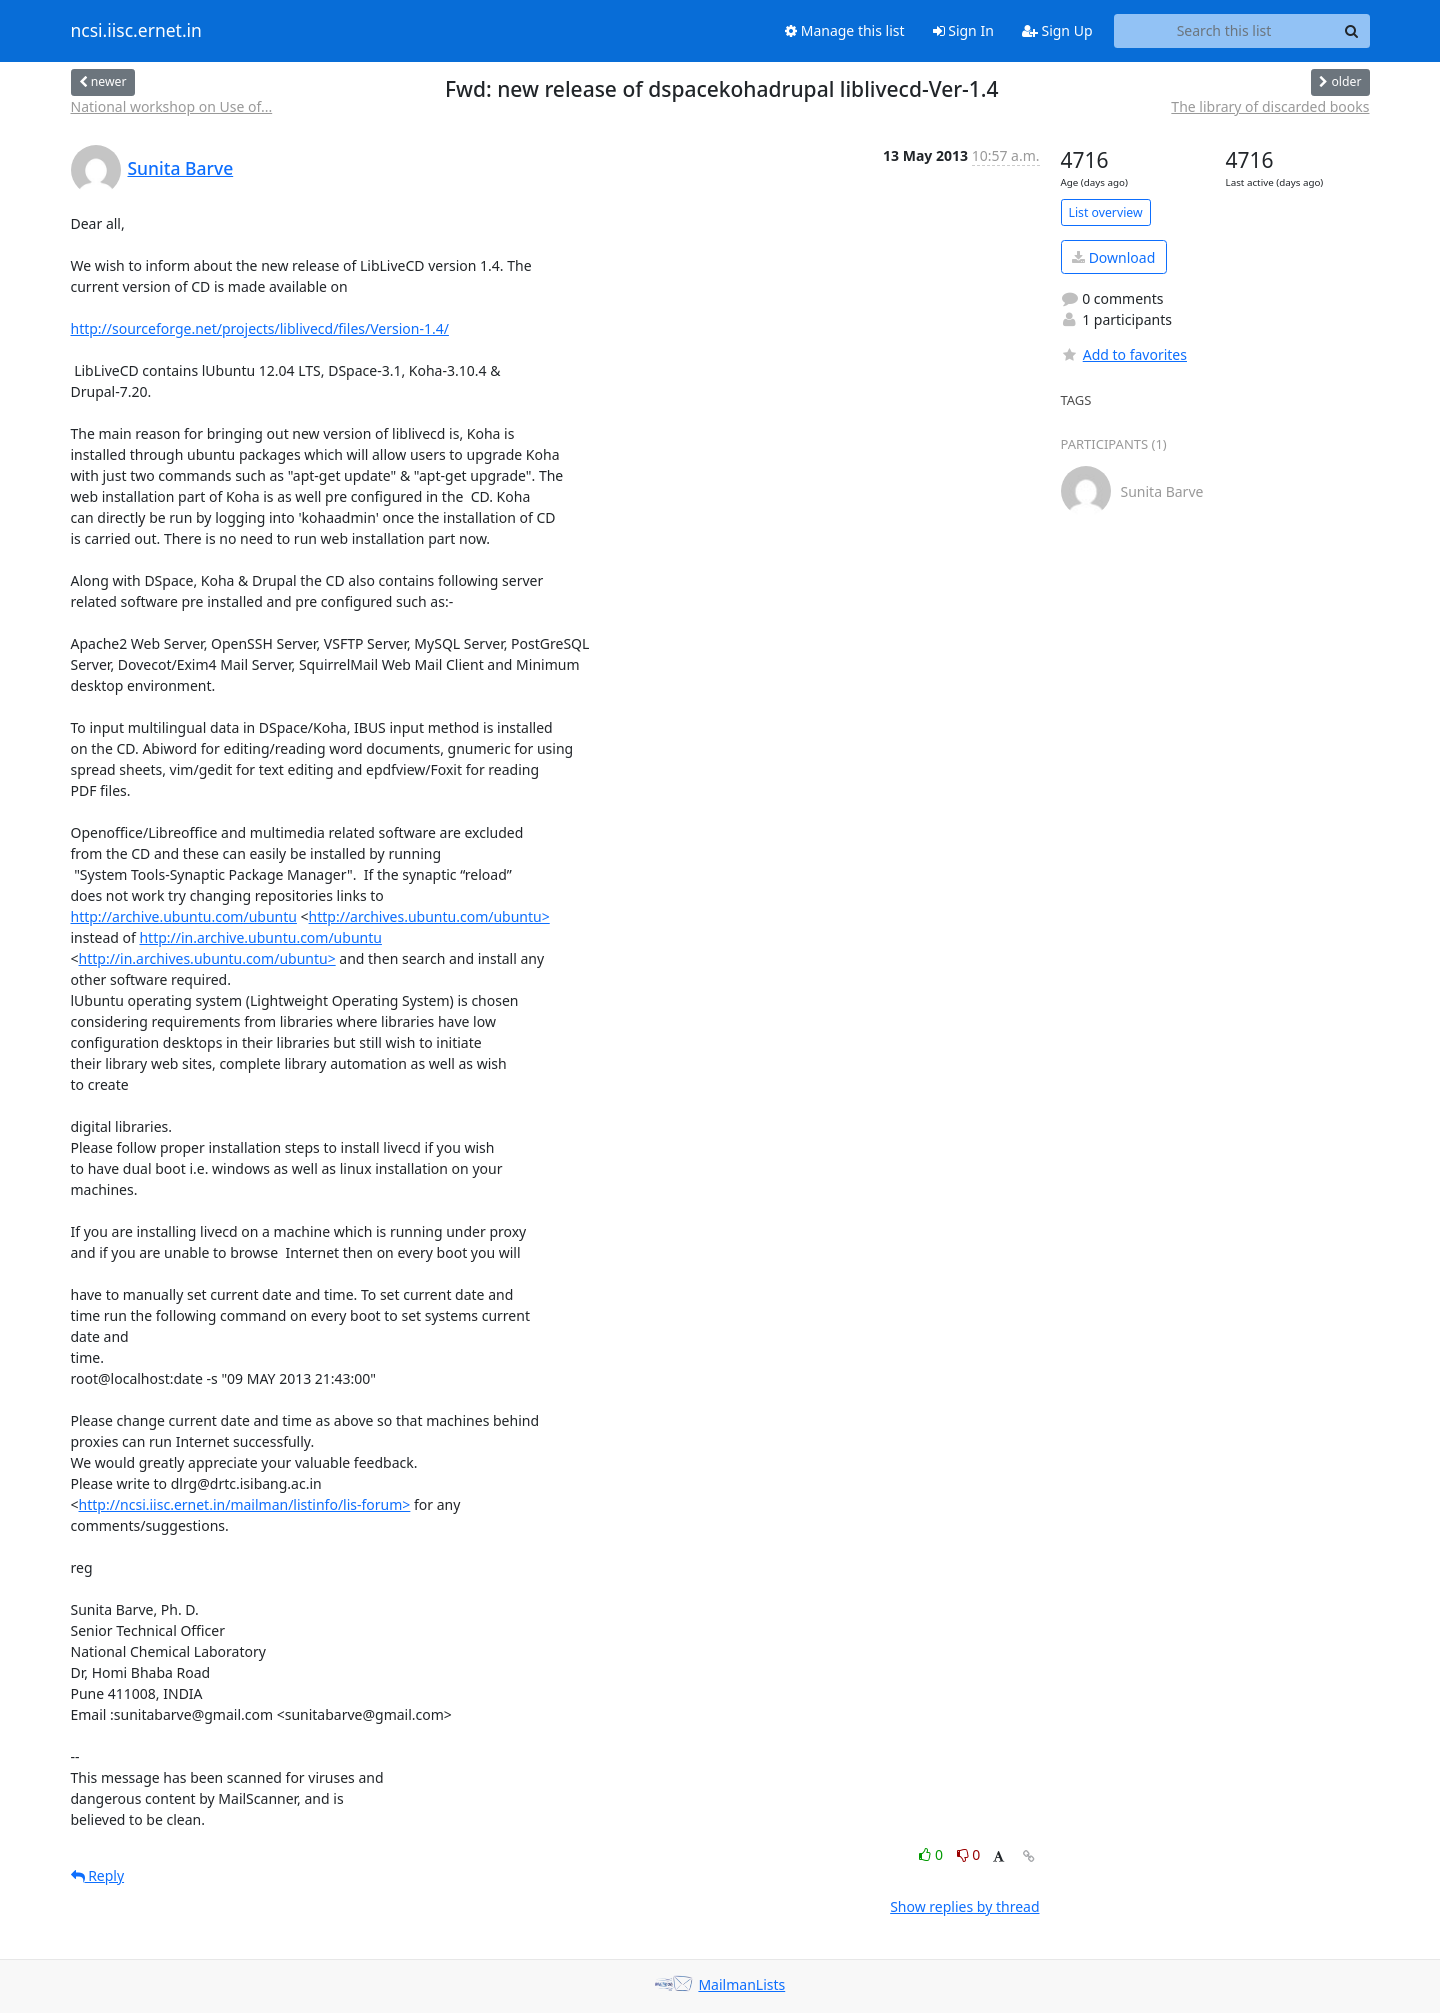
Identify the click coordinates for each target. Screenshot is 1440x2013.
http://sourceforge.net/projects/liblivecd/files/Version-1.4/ (260, 328)
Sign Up (1057, 30)
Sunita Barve (181, 168)
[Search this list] (1224, 31)
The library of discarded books (1270, 106)
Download (1113, 257)
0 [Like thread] (932, 1854)
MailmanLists (741, 1984)
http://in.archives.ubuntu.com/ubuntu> (207, 958)
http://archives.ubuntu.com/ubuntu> (429, 916)
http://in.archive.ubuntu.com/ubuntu (260, 937)
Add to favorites (1124, 354)
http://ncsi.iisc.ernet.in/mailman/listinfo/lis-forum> (245, 1504)
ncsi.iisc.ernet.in (136, 31)
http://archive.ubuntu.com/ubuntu (184, 916)
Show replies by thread (964, 1906)
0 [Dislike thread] (969, 1854)
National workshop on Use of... (172, 106)
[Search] (1352, 31)
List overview (1106, 212)
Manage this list (845, 30)
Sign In (963, 30)
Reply (98, 1875)
